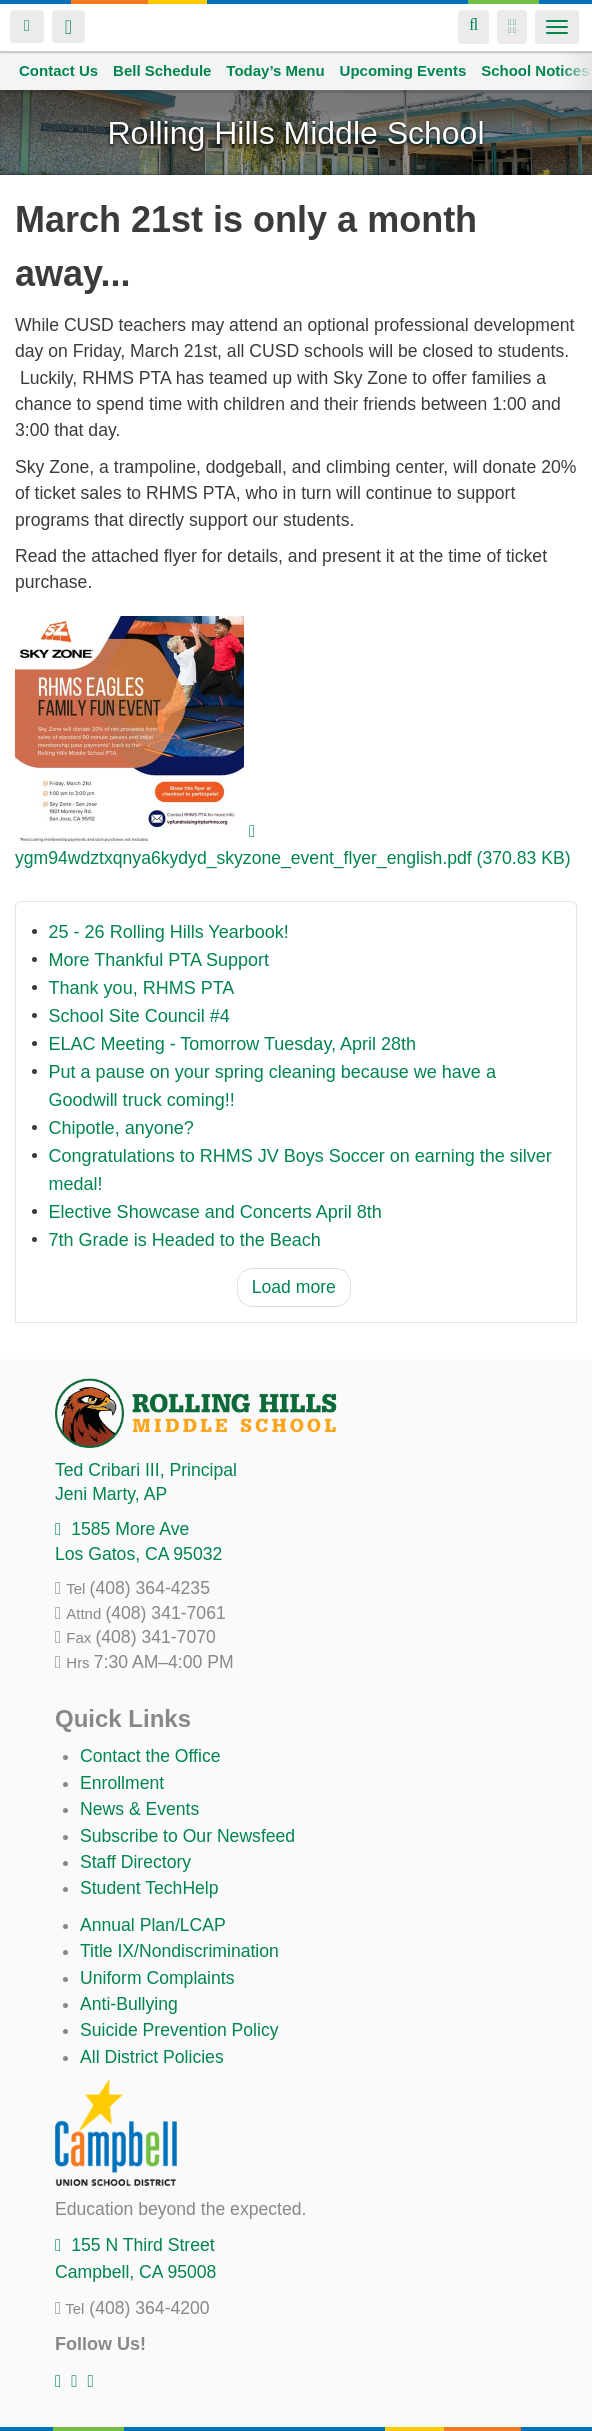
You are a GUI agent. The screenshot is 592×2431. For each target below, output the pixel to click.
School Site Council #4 (139, 1016)
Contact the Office (150, 1756)
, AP (111, 1494)
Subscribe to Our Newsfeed (187, 1836)
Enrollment (122, 1783)
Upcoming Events (403, 70)
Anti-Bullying (129, 2004)
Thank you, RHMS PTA (142, 988)
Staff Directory (135, 1862)
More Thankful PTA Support (159, 960)
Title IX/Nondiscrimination (179, 1951)
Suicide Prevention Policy (179, 2030)
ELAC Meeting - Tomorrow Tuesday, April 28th (233, 1044)
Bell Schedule (162, 70)
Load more (294, 1287)
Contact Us (58, 70)
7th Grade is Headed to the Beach (185, 1240)
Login (27, 26)
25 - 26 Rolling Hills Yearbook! (169, 932)
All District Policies (152, 2057)
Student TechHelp (149, 1888)
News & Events (139, 1809)
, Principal (146, 1470)
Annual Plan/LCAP (153, 1925)
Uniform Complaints (157, 1978)
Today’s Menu (275, 70)
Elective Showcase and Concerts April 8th (215, 1212)
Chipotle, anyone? (121, 1128)
